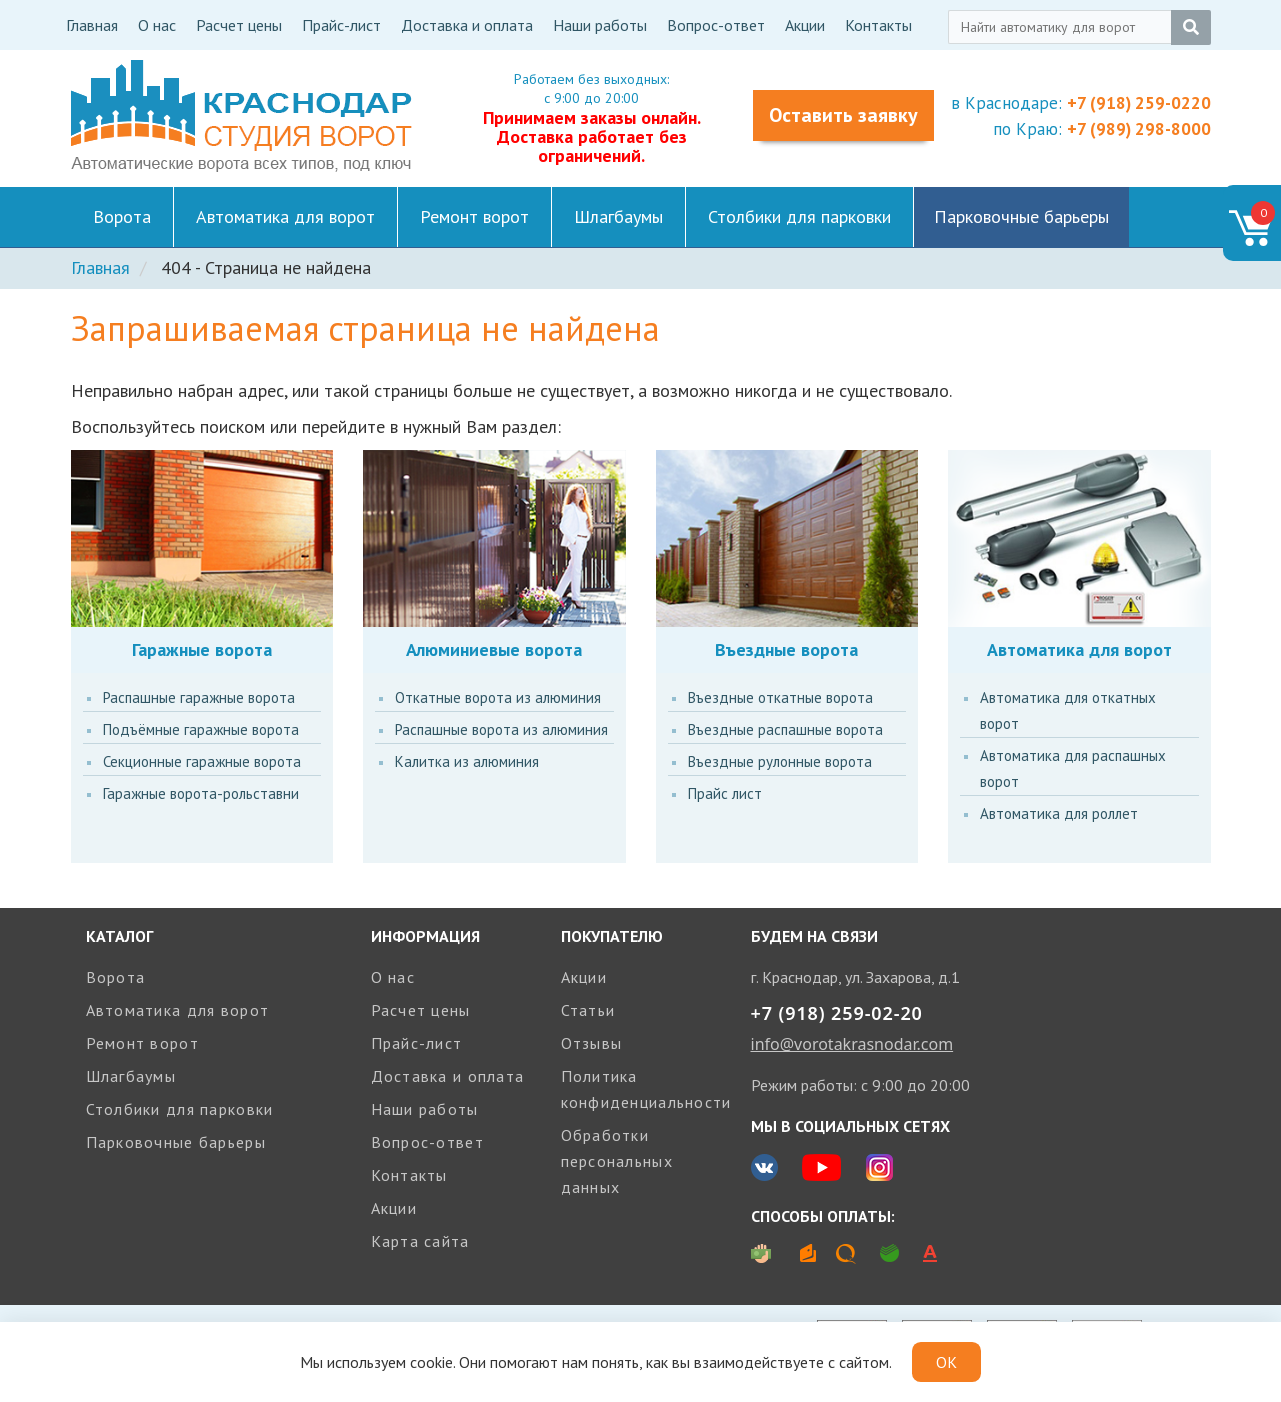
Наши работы (600, 25)
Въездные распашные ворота (785, 729)
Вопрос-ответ (716, 25)
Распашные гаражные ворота (199, 697)
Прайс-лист (341, 25)
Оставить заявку (843, 115)
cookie (431, 1362)
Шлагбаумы (618, 216)
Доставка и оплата (467, 25)
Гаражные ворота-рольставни (201, 793)
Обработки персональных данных (617, 1161)
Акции (805, 25)
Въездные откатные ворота (780, 697)
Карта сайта (420, 1241)
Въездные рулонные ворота (780, 761)
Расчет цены (239, 25)
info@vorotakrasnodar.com (852, 1044)
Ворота (122, 216)
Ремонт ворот (474, 216)
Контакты (878, 25)
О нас (157, 25)
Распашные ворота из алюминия (501, 729)
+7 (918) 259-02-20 (837, 1013)
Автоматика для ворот (285, 216)
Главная (92, 25)
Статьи (588, 1010)
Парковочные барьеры (1021, 216)
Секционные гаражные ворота (202, 761)
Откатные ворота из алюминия (498, 697)
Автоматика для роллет (1059, 813)
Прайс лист (725, 793)
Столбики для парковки (799, 216)
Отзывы (592, 1043)
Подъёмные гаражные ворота (201, 729)
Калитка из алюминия (467, 761)
